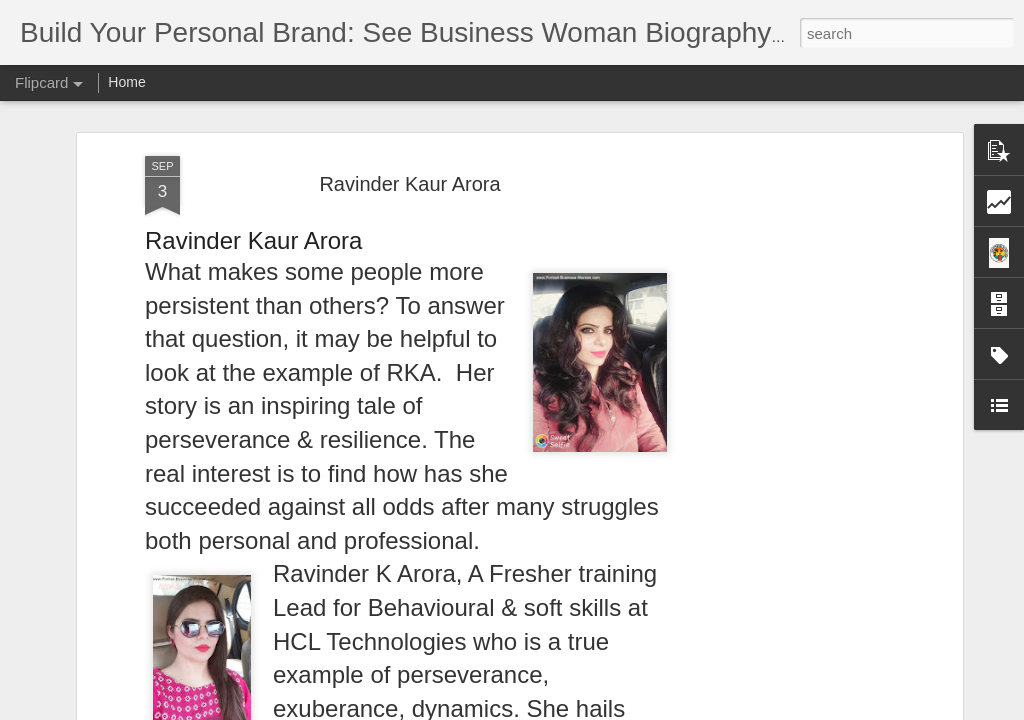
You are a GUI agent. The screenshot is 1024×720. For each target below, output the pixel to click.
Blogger (574, 709)
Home (126, 82)
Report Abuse (633, 709)
